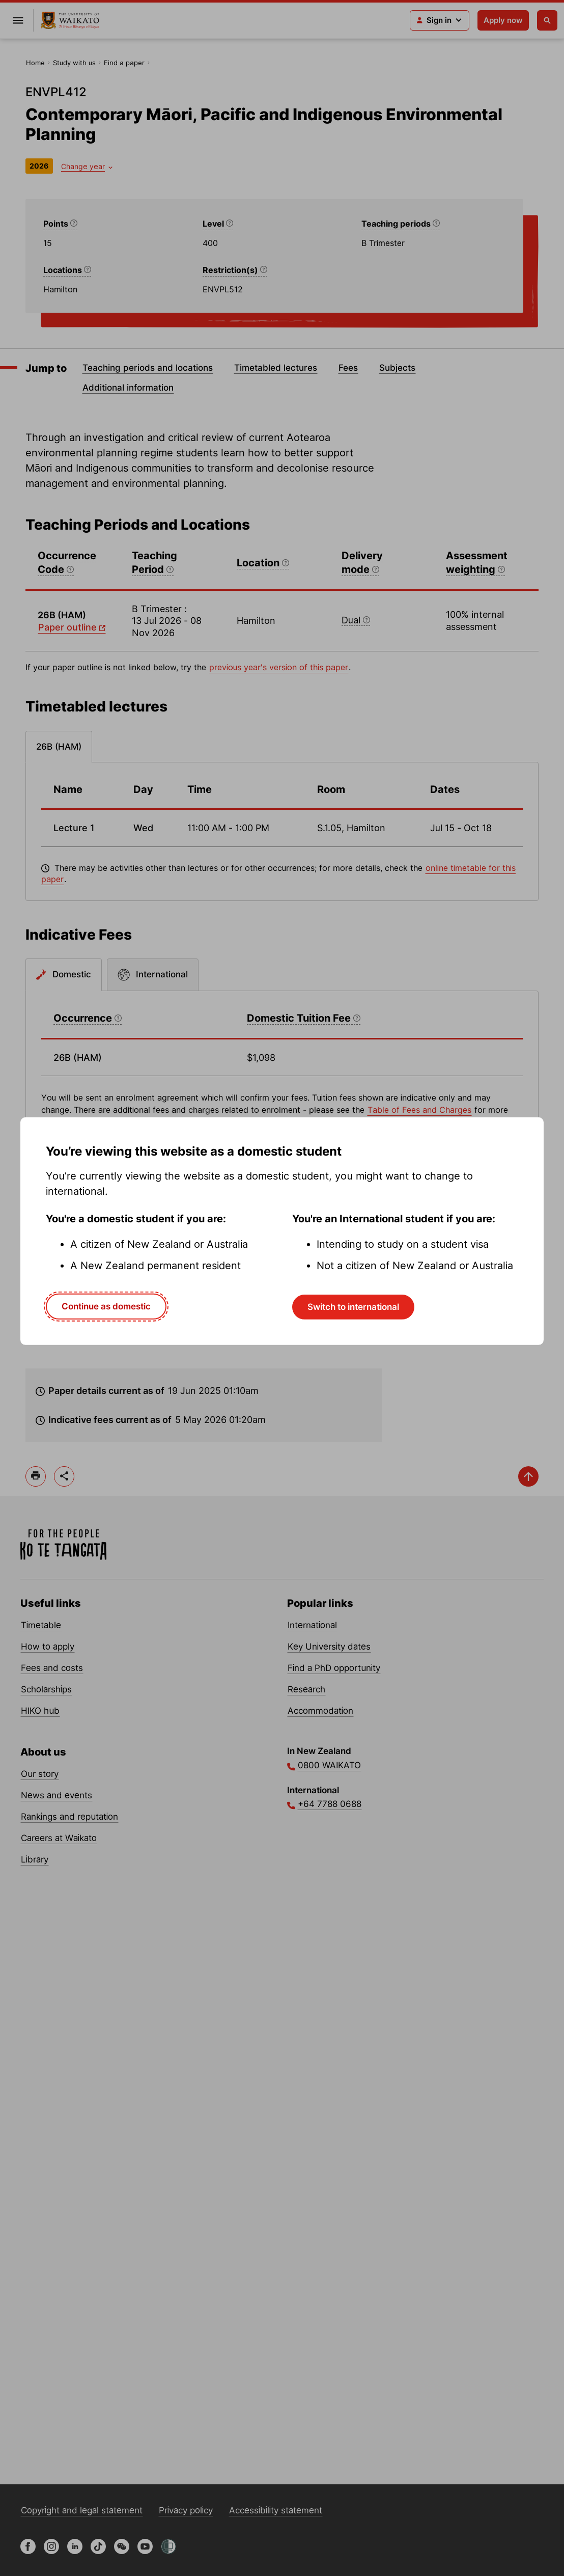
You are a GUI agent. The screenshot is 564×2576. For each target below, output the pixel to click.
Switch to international (353, 1307)
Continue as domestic (106, 1306)
